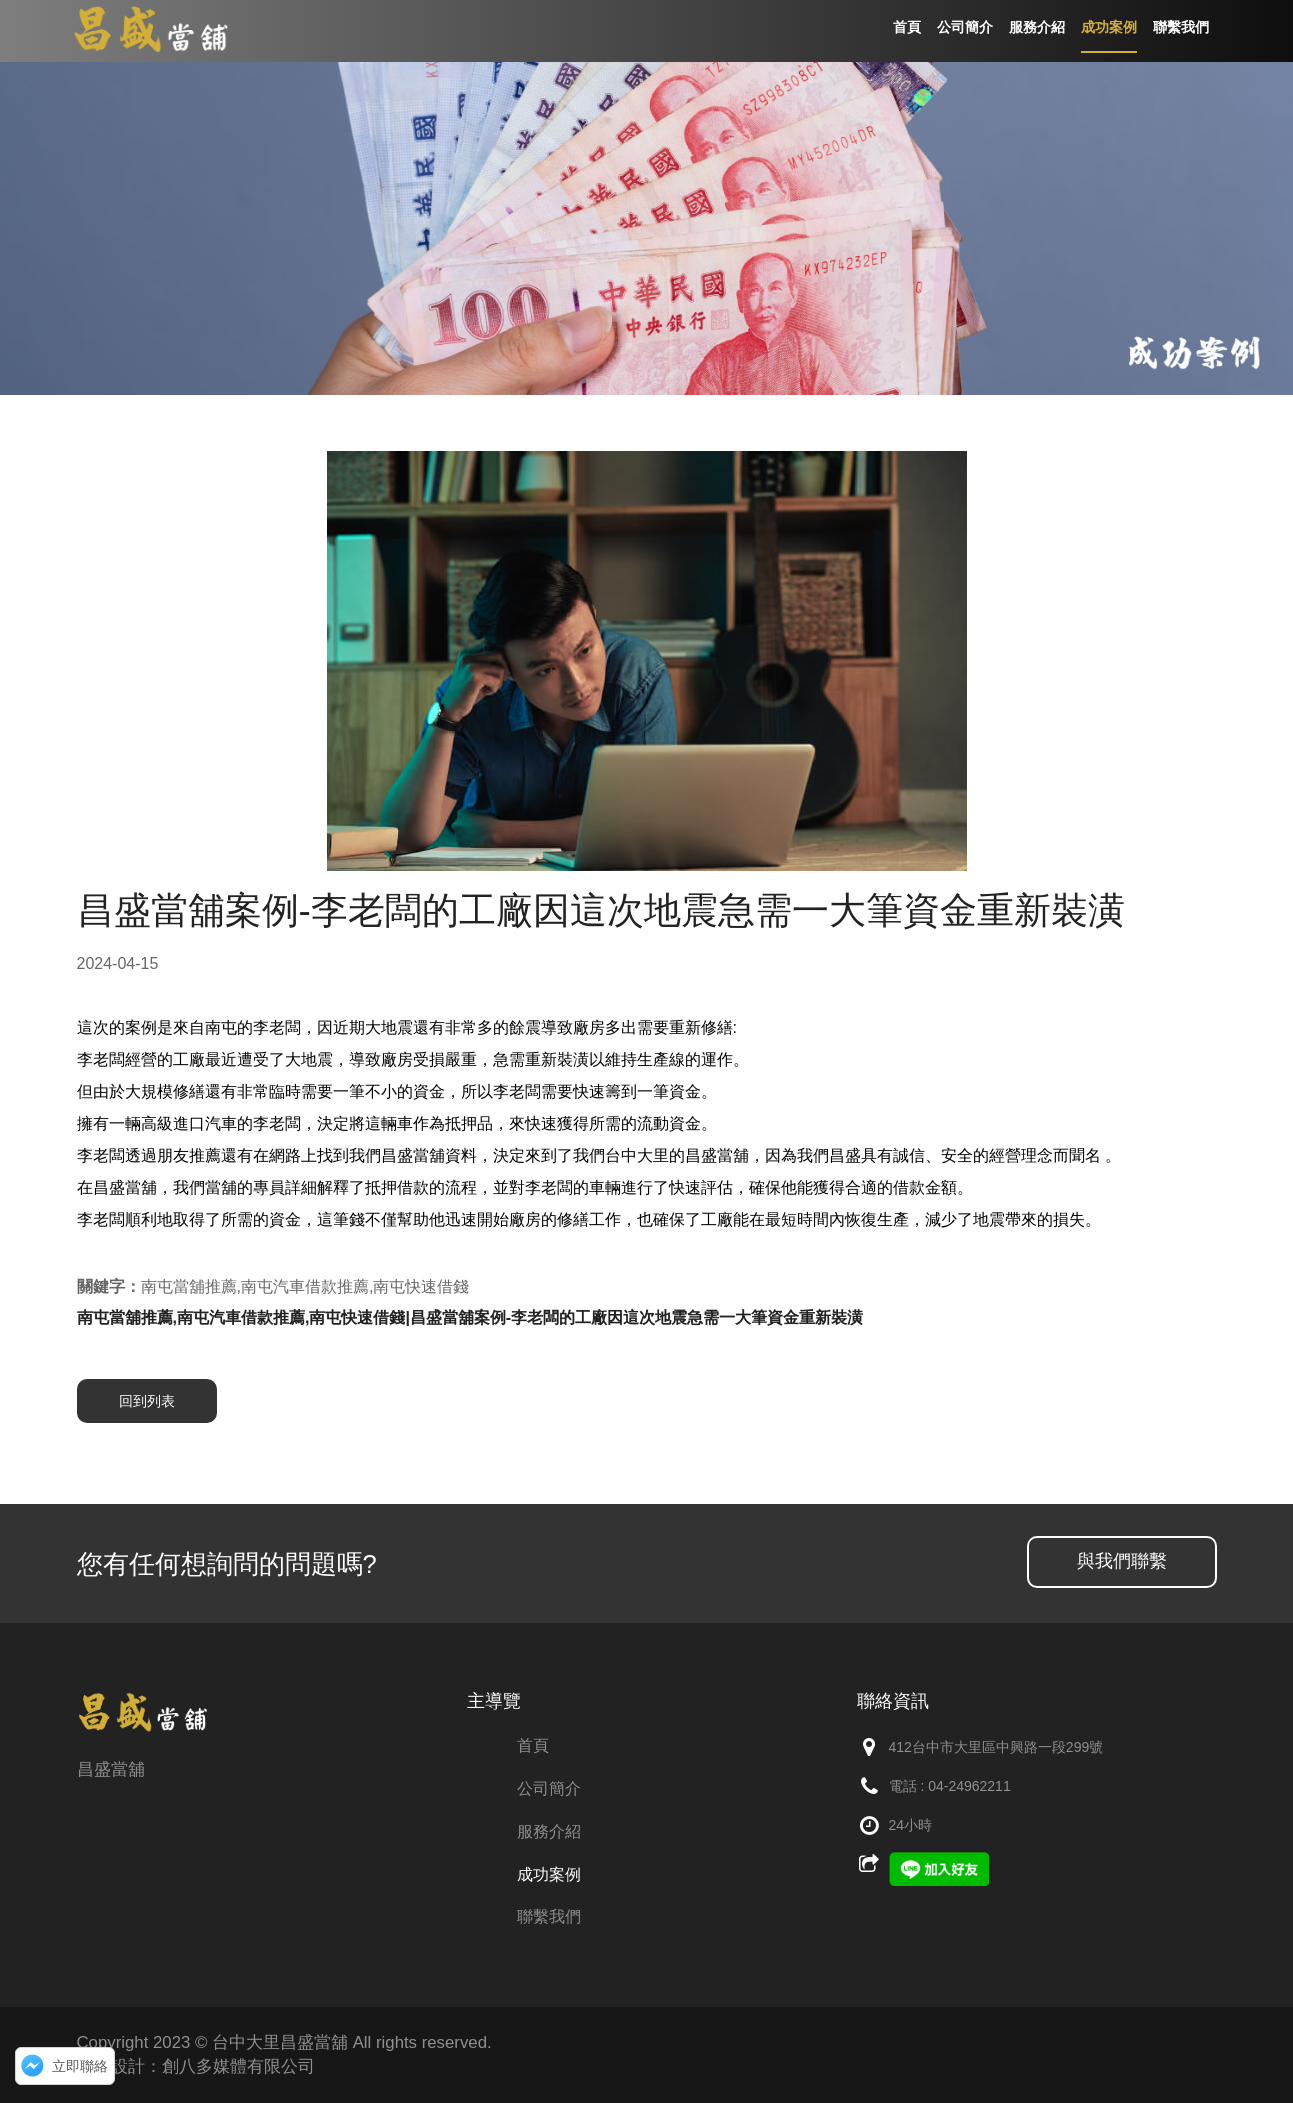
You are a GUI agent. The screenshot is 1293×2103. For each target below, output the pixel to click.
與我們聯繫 (1122, 1561)
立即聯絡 (80, 2066)
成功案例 (549, 1874)
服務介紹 (549, 1831)
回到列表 (147, 1401)
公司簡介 (549, 1788)
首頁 (533, 1745)
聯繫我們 (549, 1916)
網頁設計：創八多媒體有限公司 (196, 2066)
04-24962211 (969, 1786)
